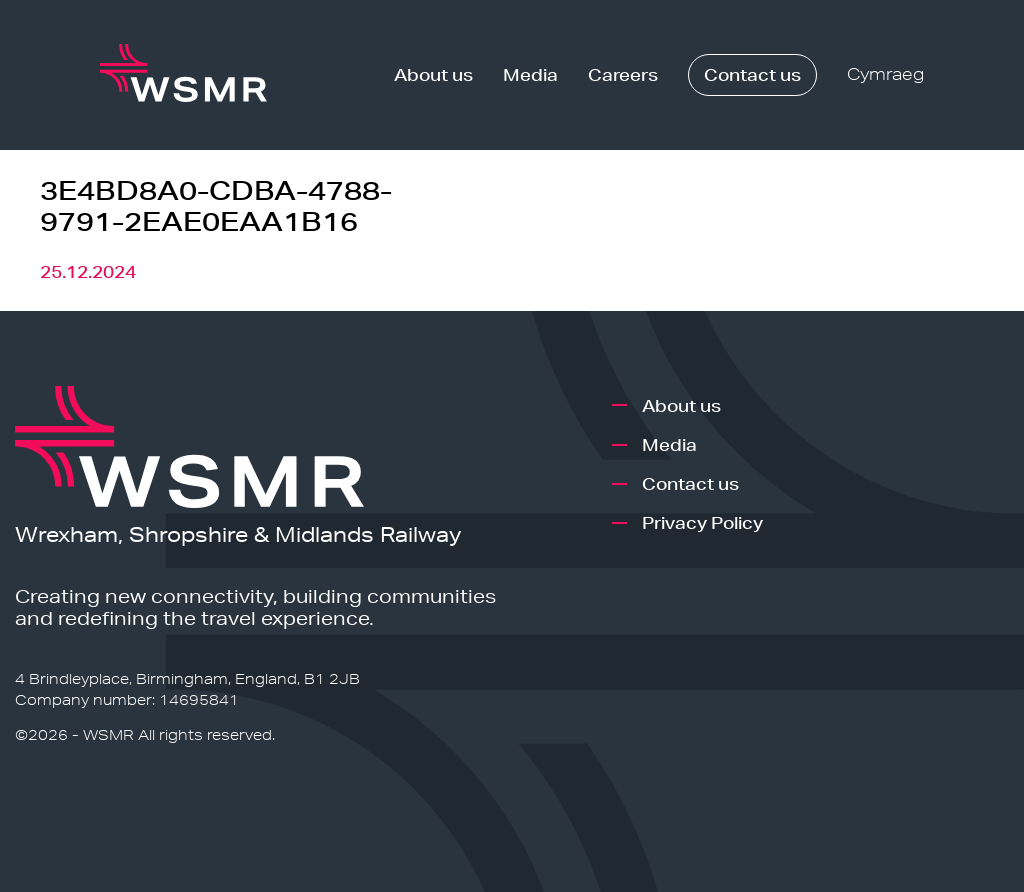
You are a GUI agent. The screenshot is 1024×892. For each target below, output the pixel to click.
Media (530, 74)
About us (433, 74)
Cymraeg (885, 74)
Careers (623, 74)
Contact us (752, 74)
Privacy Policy (702, 522)
